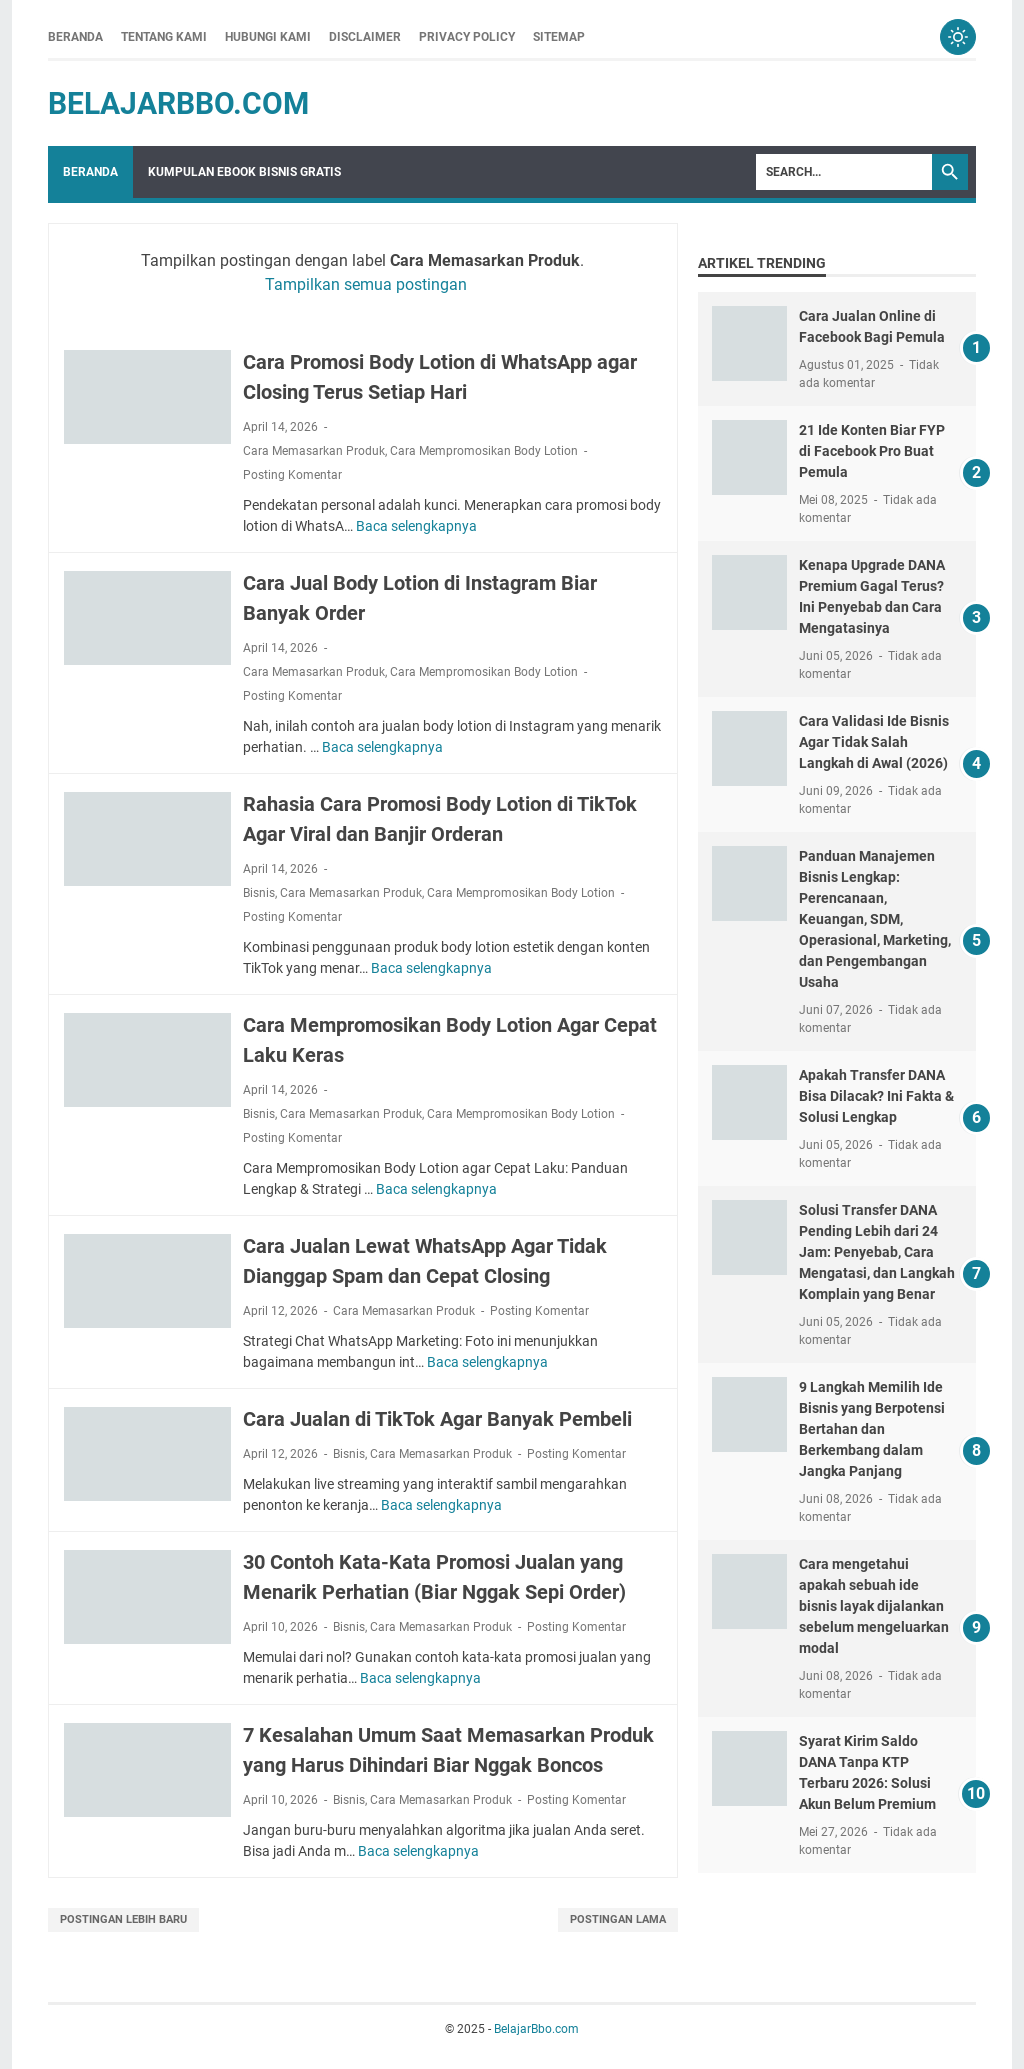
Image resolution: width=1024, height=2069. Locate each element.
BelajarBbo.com (178, 103)
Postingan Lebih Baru (123, 1919)
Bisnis (259, 893)
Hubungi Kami (268, 37)
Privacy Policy (467, 37)
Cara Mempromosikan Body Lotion (484, 451)
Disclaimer (365, 37)
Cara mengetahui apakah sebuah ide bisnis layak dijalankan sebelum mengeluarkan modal (874, 1606)
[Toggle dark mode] (958, 37)
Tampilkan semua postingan (366, 284)
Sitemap (559, 37)
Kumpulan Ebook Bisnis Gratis (244, 172)
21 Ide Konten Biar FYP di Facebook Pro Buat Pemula (872, 451)
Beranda (75, 37)
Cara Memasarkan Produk (314, 451)
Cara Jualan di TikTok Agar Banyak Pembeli (437, 1419)
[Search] (844, 172)
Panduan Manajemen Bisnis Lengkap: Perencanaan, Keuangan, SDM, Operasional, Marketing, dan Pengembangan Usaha (875, 919)
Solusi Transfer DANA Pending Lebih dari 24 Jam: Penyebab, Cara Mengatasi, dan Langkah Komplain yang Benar (877, 1252)
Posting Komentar (292, 475)
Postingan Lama (618, 1919)
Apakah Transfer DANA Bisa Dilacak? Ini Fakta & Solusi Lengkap (876, 1096)
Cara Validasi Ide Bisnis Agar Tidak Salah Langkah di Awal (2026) (874, 742)
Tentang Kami (164, 37)
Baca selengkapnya (416, 526)
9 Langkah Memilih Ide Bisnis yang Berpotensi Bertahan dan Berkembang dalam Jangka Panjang (872, 1429)
